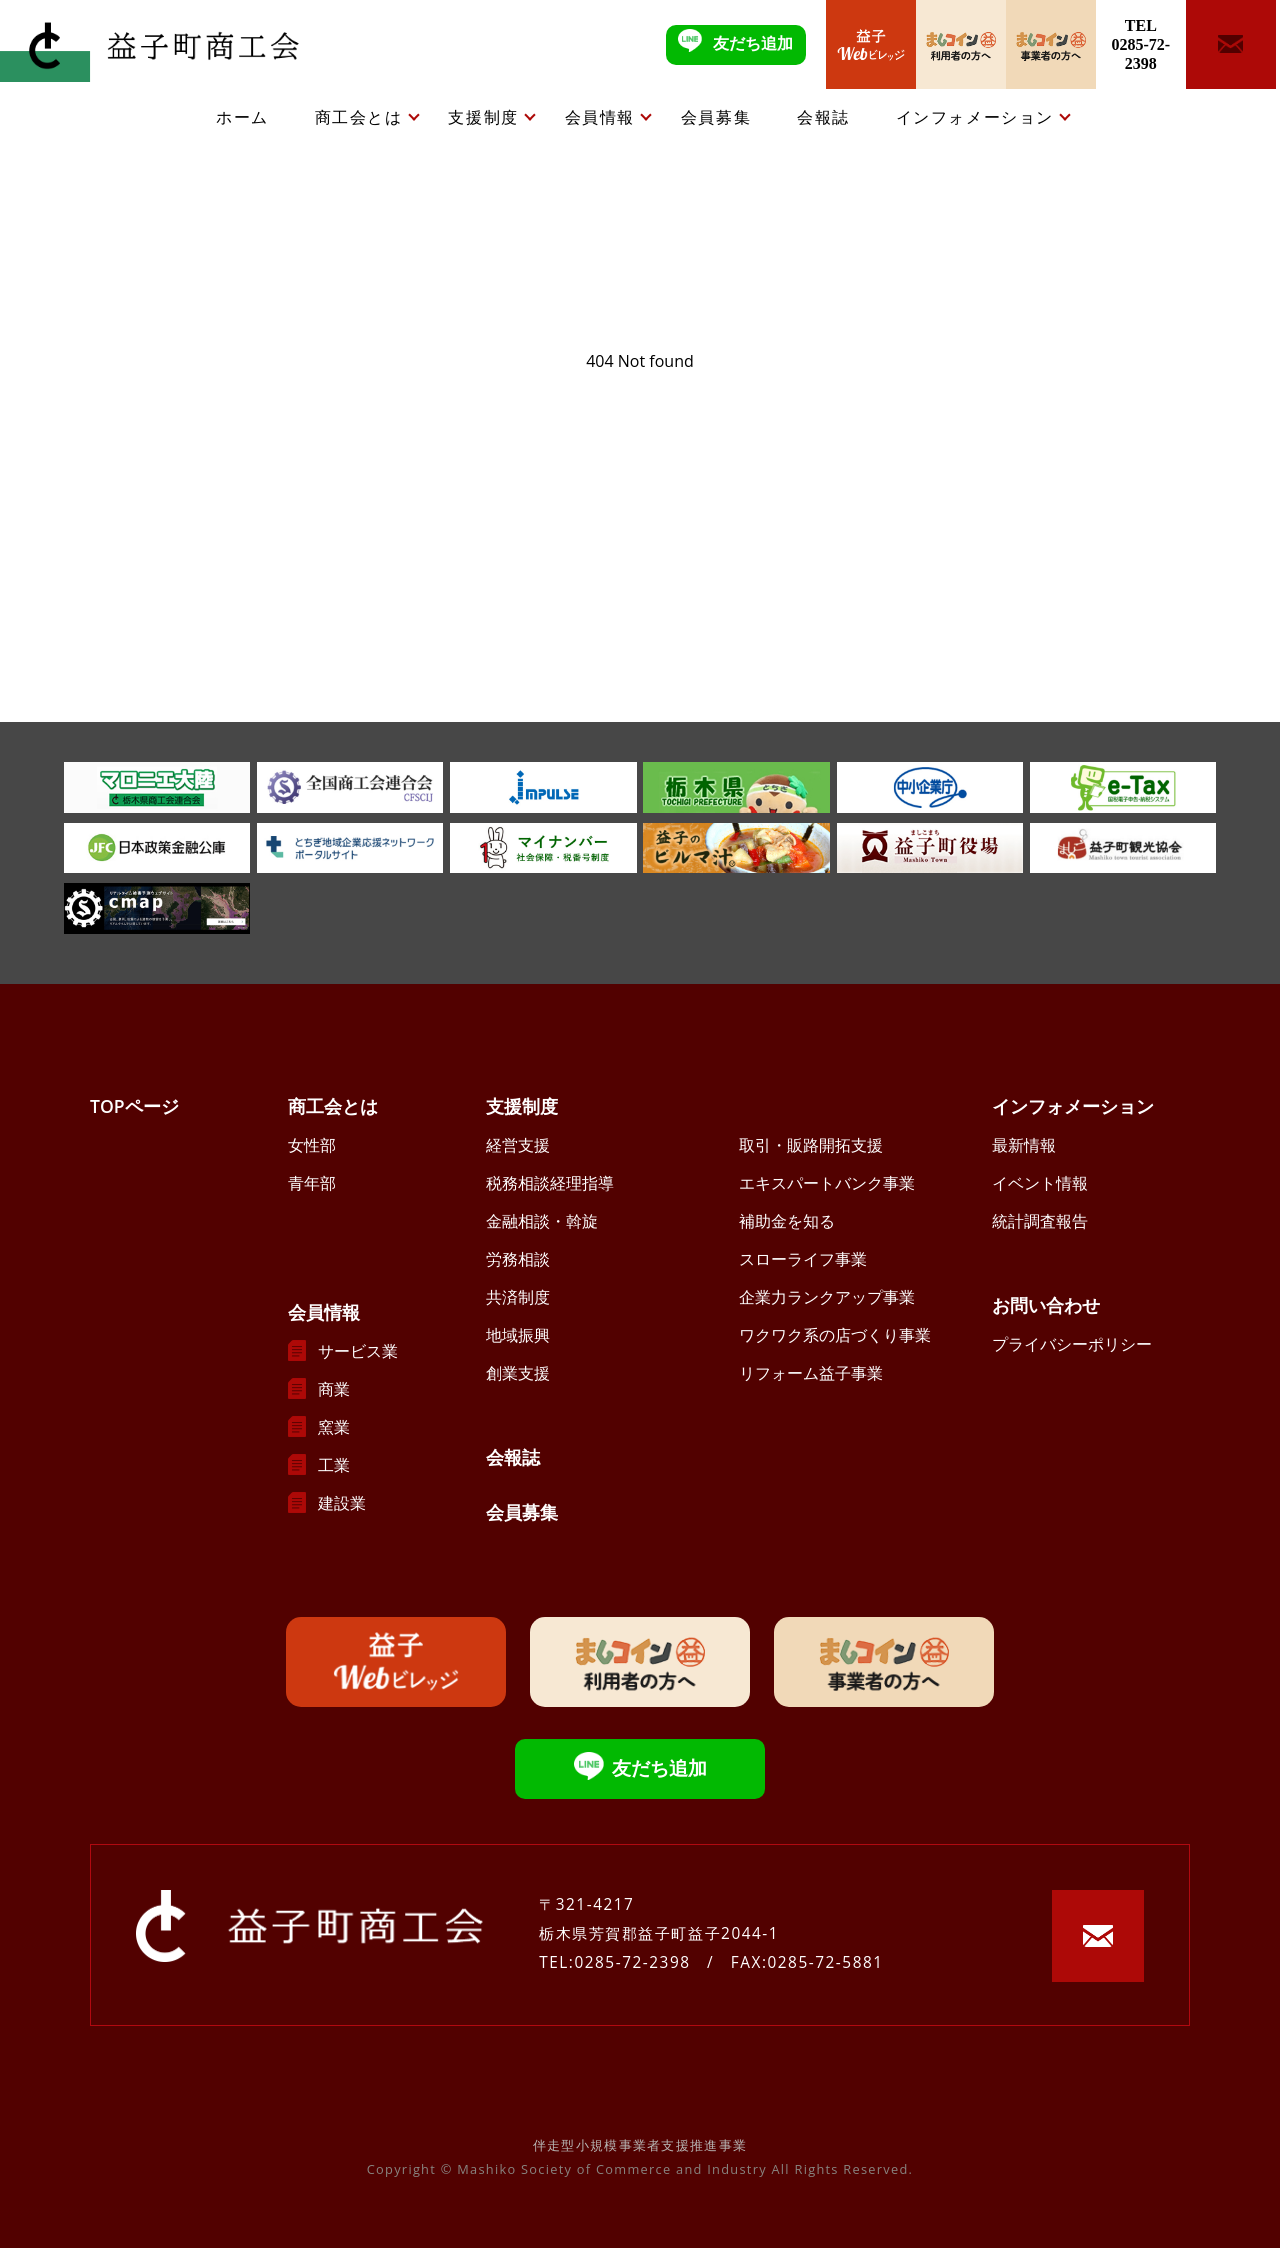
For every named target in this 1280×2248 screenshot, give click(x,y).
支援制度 (483, 117)
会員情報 (600, 117)
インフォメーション (975, 117)
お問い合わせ (1046, 1305)
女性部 (312, 1145)
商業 (334, 1389)
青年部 (312, 1183)
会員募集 (716, 117)
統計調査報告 (1040, 1221)
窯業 (334, 1427)
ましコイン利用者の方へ (961, 44)
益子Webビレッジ (871, 44)
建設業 (342, 1503)
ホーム (242, 117)
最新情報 (1024, 1145)
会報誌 (823, 117)
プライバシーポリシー (1072, 1344)
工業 (334, 1465)
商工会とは (359, 117)
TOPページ (134, 1106)
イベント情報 (1040, 1183)
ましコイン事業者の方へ (1051, 44)
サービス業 (358, 1351)
